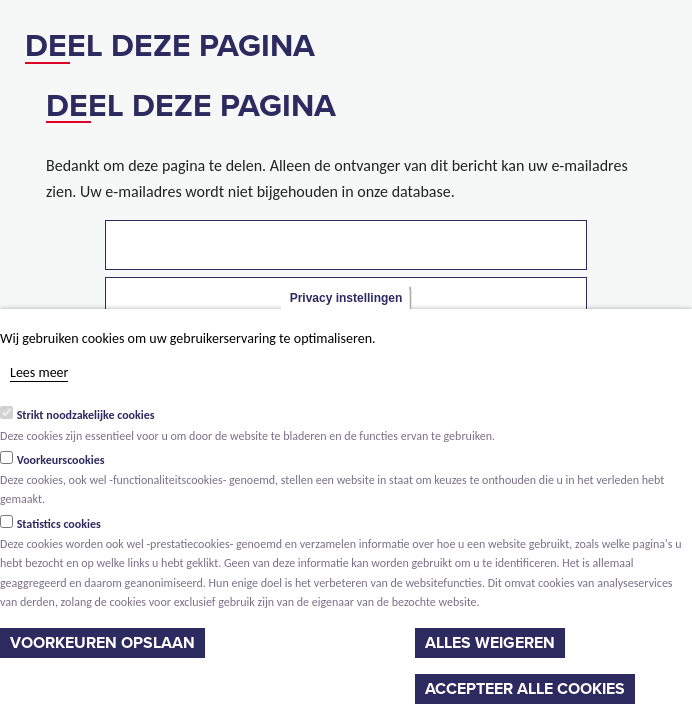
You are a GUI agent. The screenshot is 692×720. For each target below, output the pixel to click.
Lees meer (39, 372)
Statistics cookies (59, 524)
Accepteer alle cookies (525, 689)
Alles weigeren (490, 643)
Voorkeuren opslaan (102, 643)
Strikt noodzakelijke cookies (86, 415)
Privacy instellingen (346, 298)
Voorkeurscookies (61, 460)
